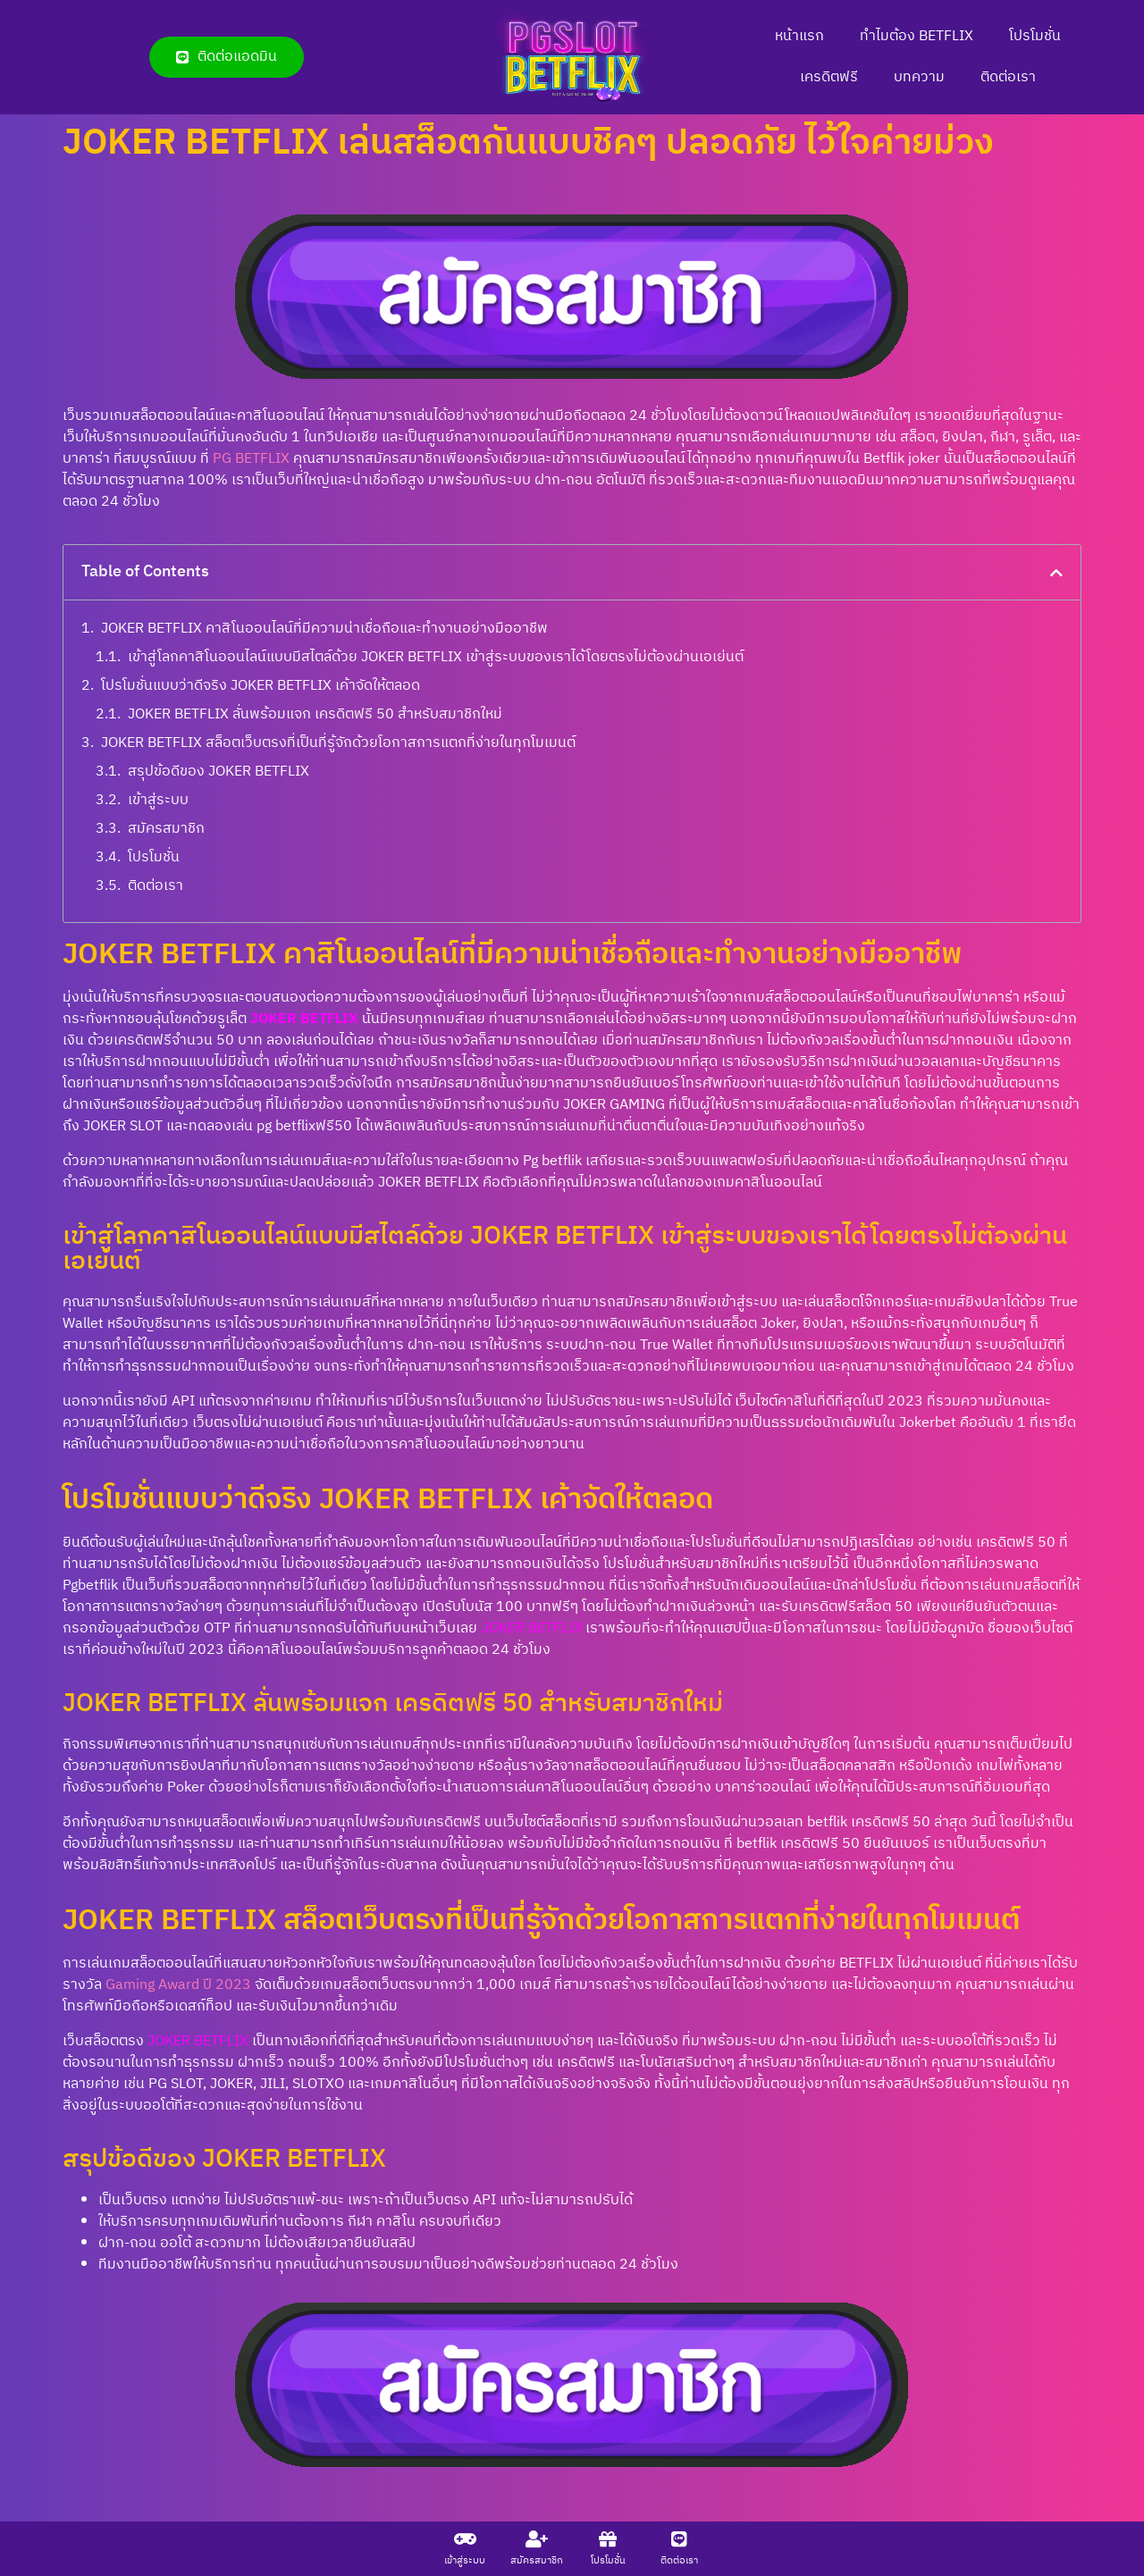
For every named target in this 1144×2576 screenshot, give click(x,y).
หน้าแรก (799, 36)
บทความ (919, 77)
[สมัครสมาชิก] (536, 2539)
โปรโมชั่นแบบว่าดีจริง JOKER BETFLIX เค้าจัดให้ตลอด (260, 686)
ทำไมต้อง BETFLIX (916, 36)
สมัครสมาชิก (166, 829)
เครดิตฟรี (829, 77)
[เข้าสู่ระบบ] (465, 2539)
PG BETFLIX (251, 459)
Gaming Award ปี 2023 (178, 1985)
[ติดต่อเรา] (679, 2539)
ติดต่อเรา (1008, 77)
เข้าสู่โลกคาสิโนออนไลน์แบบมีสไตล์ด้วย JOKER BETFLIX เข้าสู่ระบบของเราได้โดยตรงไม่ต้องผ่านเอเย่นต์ (436, 657)
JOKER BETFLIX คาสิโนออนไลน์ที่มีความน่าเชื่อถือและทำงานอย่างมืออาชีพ (324, 629)
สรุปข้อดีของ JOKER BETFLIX (218, 772)
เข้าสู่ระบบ (158, 800)
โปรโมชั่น (1035, 36)
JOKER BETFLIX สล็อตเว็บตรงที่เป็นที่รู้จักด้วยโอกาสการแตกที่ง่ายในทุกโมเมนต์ (338, 743)
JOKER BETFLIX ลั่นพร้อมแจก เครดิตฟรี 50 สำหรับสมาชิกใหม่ (315, 715)
